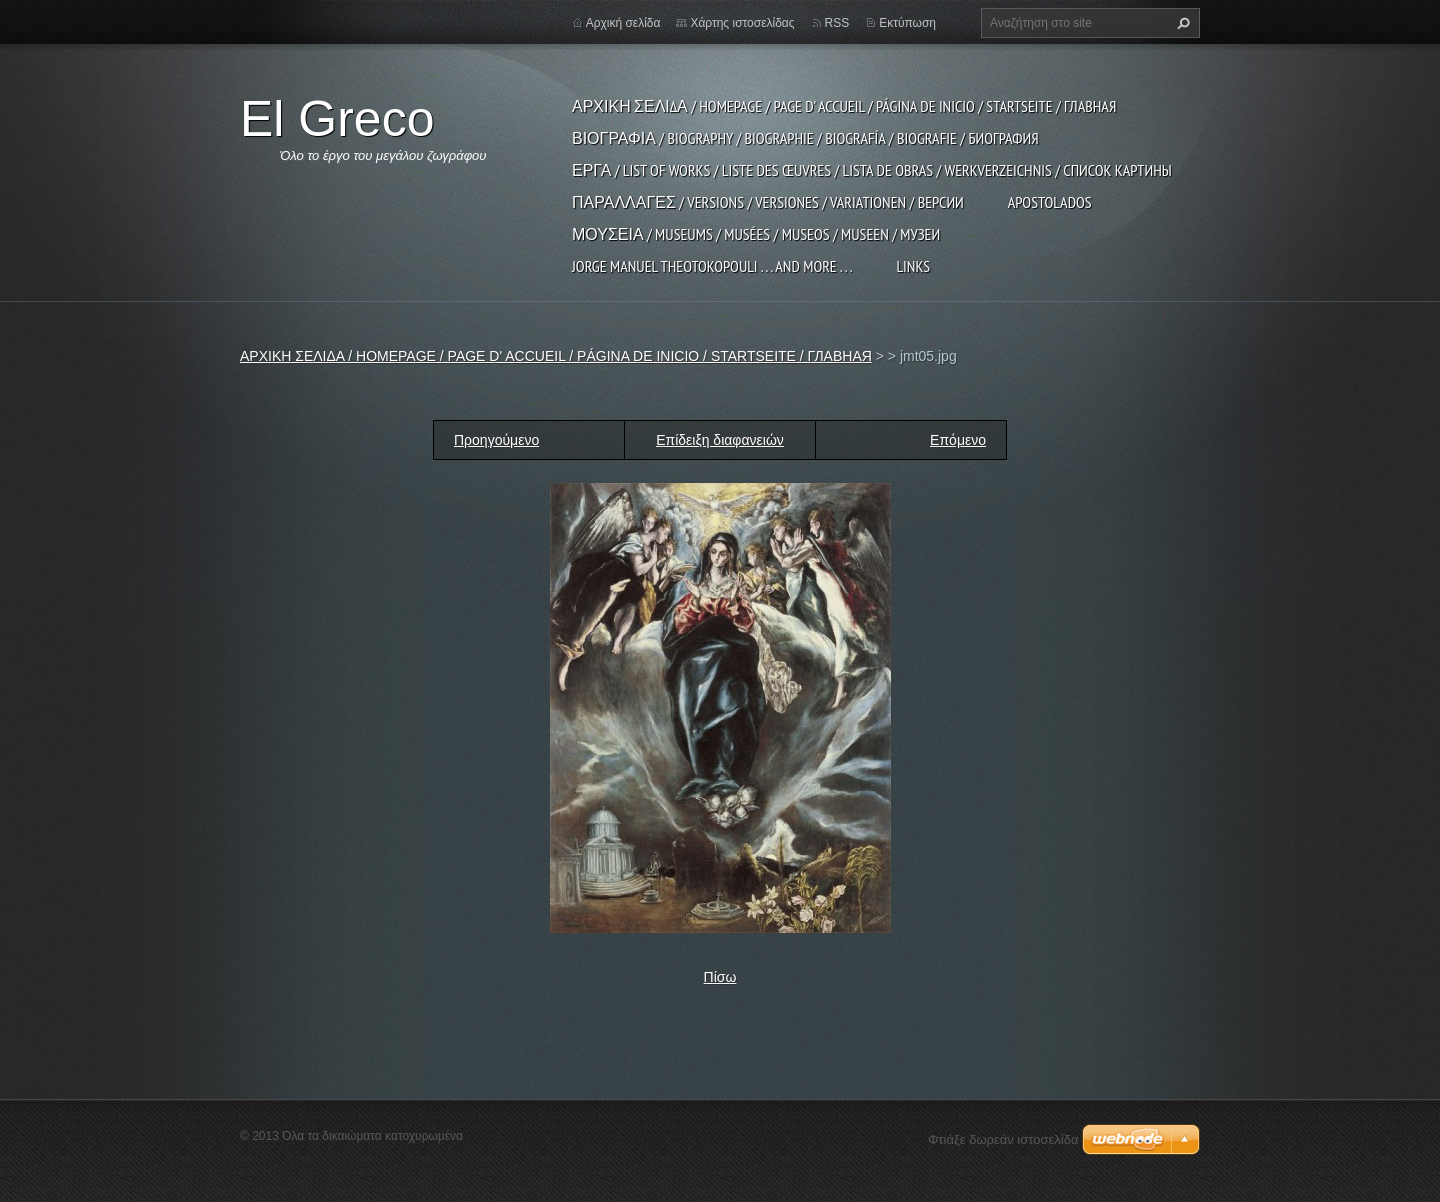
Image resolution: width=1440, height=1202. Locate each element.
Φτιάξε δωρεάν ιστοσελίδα (1003, 1139)
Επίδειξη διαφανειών (720, 440)
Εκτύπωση (907, 23)
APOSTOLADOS (1050, 202)
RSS (837, 23)
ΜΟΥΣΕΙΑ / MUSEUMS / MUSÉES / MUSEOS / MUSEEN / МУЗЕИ (756, 234)
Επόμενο (958, 440)
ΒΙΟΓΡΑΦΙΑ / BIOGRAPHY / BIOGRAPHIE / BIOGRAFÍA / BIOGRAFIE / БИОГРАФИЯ (805, 138)
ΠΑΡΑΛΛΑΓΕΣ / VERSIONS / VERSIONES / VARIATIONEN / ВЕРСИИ (768, 202)
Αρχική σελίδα (623, 23)
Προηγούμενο (496, 440)
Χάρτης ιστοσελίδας (742, 23)
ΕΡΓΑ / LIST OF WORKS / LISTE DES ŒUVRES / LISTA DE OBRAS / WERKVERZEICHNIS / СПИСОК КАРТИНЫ (872, 170)
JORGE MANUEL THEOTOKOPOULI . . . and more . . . (712, 266)
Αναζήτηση (1181, 23)
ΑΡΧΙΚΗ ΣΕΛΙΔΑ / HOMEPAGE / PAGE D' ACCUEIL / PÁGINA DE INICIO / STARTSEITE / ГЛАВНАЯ (844, 106)
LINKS (913, 266)
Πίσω (720, 977)
